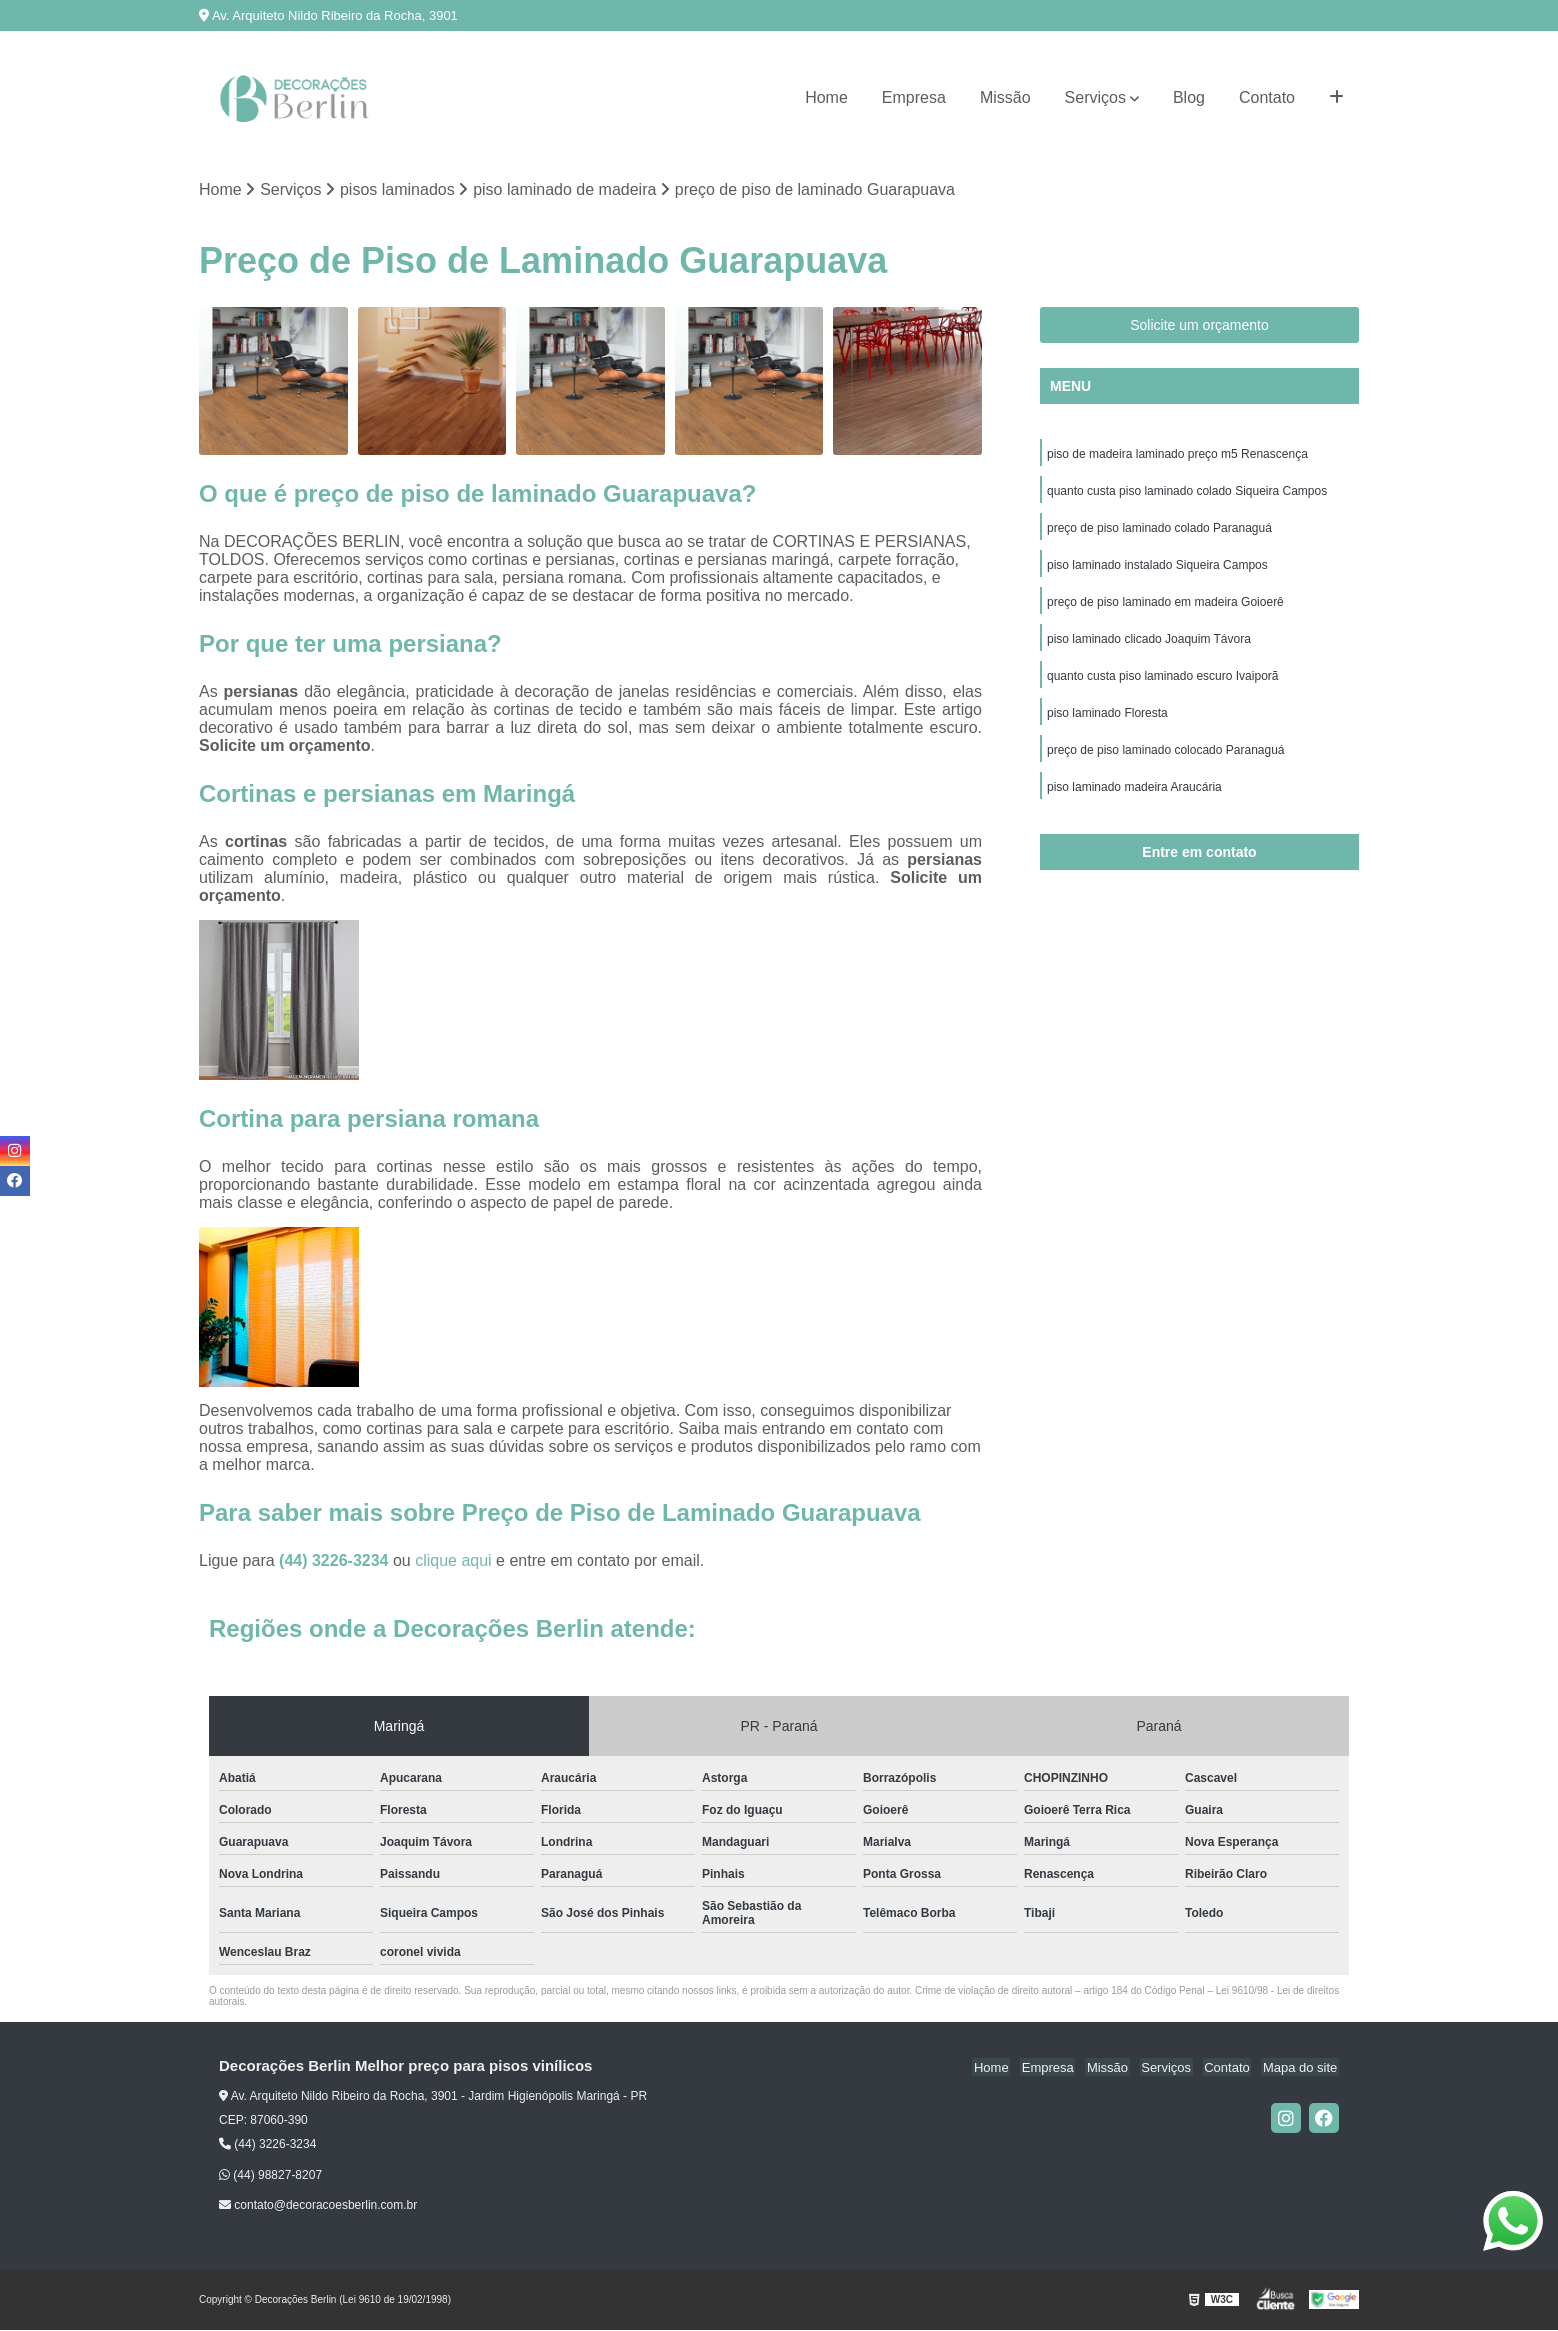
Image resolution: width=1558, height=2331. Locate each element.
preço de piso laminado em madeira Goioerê (1165, 607)
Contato (1267, 97)
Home (826, 97)
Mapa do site (1301, 2067)
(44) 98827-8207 (270, 2176)
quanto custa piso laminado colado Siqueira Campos (1187, 493)
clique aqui (453, 1561)
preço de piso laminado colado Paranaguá (1159, 531)
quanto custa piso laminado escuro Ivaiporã (1162, 683)
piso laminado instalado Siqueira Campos (1157, 569)
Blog (1189, 97)
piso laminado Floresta (1107, 721)
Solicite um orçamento (1199, 326)
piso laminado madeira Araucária (1134, 797)
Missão (1005, 97)
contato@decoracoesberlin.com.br (318, 2206)
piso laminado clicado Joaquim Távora (1149, 645)
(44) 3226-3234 (336, 1561)
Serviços (1095, 97)
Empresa (914, 97)
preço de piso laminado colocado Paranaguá (1166, 759)
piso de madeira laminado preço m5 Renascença (1177, 455)
